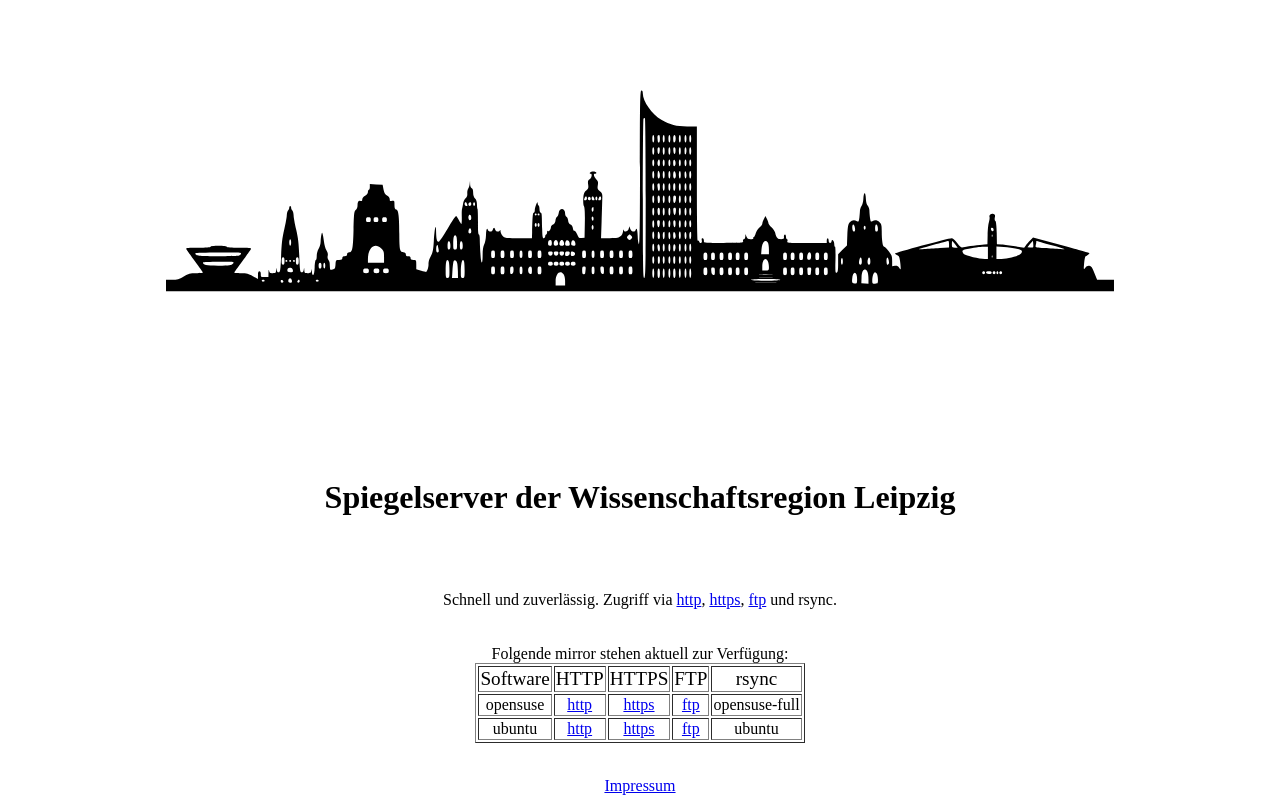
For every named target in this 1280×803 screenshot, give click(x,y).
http (688, 599)
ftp (758, 599)
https (724, 599)
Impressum (639, 785)
